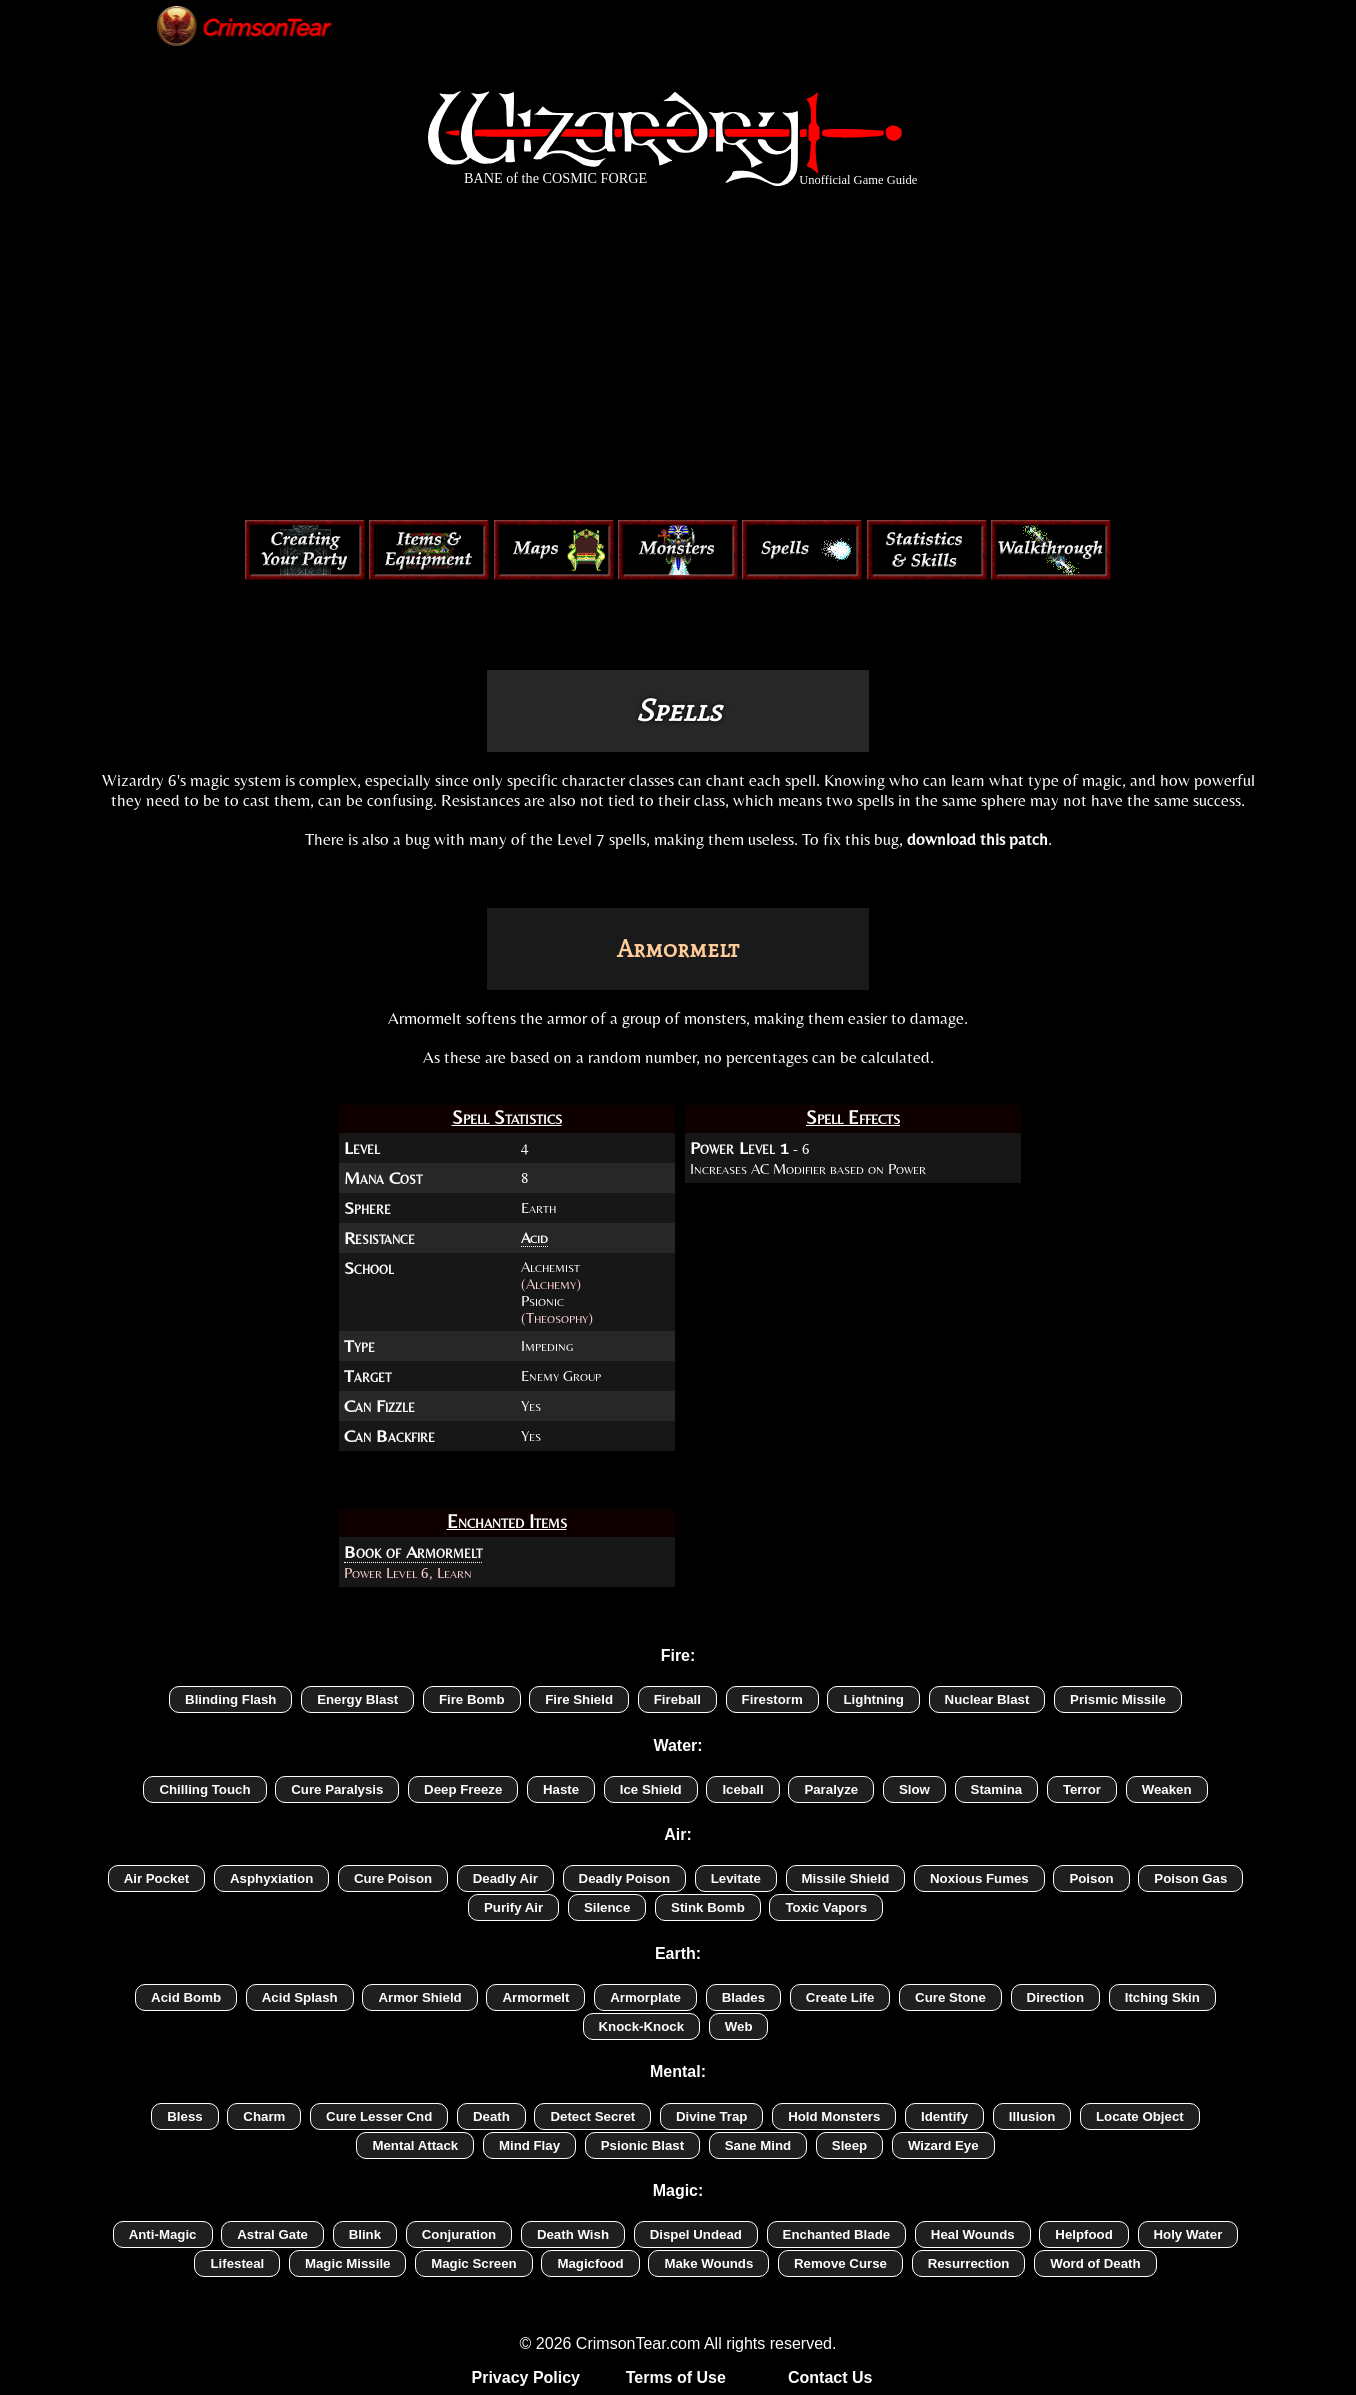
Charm (264, 2116)
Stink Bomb (708, 1907)
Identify (944, 2116)
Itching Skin (1162, 1997)
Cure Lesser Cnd (379, 2116)
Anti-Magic (163, 2234)
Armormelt (535, 1997)
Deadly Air (505, 1878)
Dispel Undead (696, 2234)
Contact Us (830, 2377)
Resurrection (969, 2263)
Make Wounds (708, 2263)
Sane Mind (758, 2145)
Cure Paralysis (337, 1789)
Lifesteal (237, 2263)
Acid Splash (300, 1997)
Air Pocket (157, 1878)
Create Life (840, 1997)
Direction (1056, 1997)
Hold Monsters (834, 2116)
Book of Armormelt (413, 1552)
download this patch (977, 839)
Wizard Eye (943, 2145)
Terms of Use (676, 2377)
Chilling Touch (204, 1789)
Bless (184, 2116)
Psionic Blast (642, 2145)
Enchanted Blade (837, 2234)
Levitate (736, 1878)
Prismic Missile (1118, 1699)
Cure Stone (950, 1997)
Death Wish (573, 2234)
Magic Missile (348, 2263)
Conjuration (459, 2234)
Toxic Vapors (826, 1907)
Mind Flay (529, 2145)
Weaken (1167, 1789)
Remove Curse (840, 2263)
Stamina (997, 1789)
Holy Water (1188, 2234)
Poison (1091, 1878)
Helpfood (1083, 2234)
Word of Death (1095, 2263)
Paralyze (831, 1789)
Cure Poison (393, 1878)
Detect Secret (592, 2116)
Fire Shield (579, 1699)
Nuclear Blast (987, 1699)
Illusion (1032, 2116)
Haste (561, 1789)
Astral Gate (272, 2234)
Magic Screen (474, 2263)
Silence (607, 1907)
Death (491, 2116)
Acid (534, 1237)
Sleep (849, 2145)
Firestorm (772, 1699)
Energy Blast (357, 1699)
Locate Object (1140, 2116)
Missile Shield (846, 1878)
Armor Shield (419, 1997)
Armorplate (645, 1997)
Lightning (873, 1699)
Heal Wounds (973, 2234)
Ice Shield (651, 1789)
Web (739, 2026)
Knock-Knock (642, 2026)
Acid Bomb (186, 1997)
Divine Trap (712, 2116)
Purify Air (513, 1907)
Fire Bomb (472, 1699)
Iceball (742, 1789)
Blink (365, 2234)
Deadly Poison (624, 1878)
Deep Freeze (463, 1789)
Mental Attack (415, 2145)
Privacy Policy (526, 2377)
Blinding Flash (230, 1699)
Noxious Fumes (979, 1878)
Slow (914, 1789)
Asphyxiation (271, 1878)
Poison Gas (1190, 1878)
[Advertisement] (678, 358)
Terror (1082, 1789)
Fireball (677, 1699)
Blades (744, 1997)
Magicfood (590, 2263)
